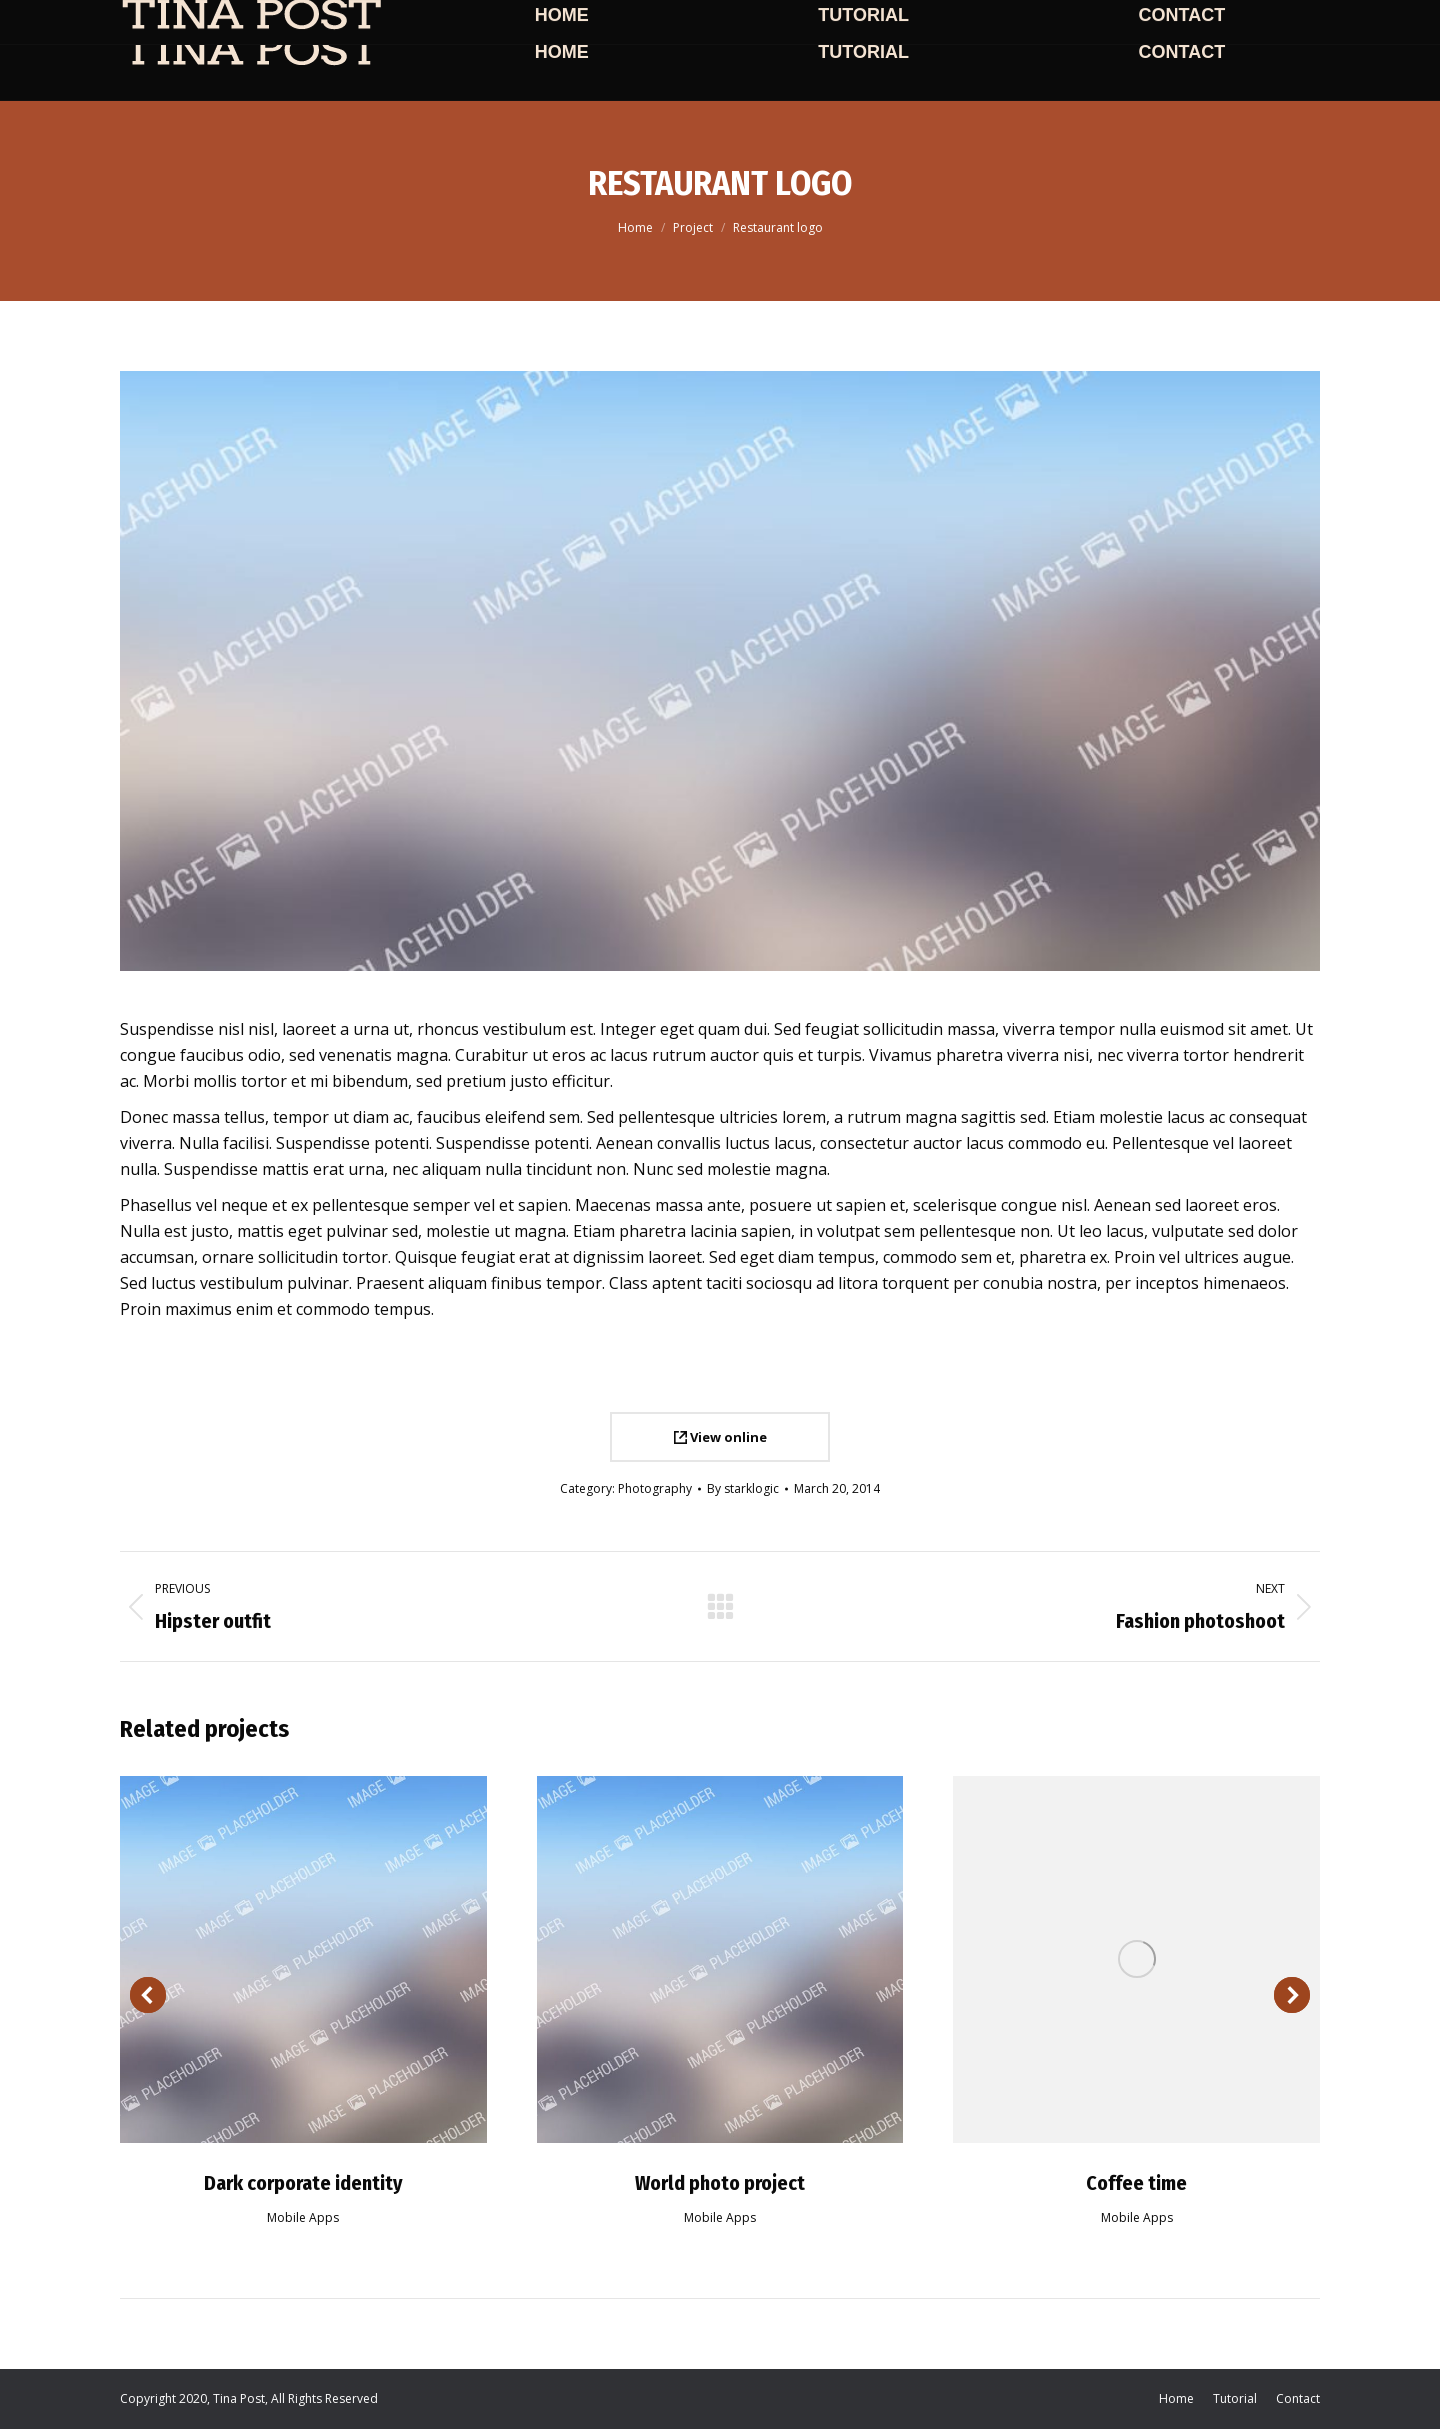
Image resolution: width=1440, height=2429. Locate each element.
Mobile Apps (303, 2217)
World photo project (720, 2183)
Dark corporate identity (303, 2183)
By (743, 1488)
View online (720, 1437)
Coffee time (1136, 2183)
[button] (148, 1995)
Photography (655, 1488)
